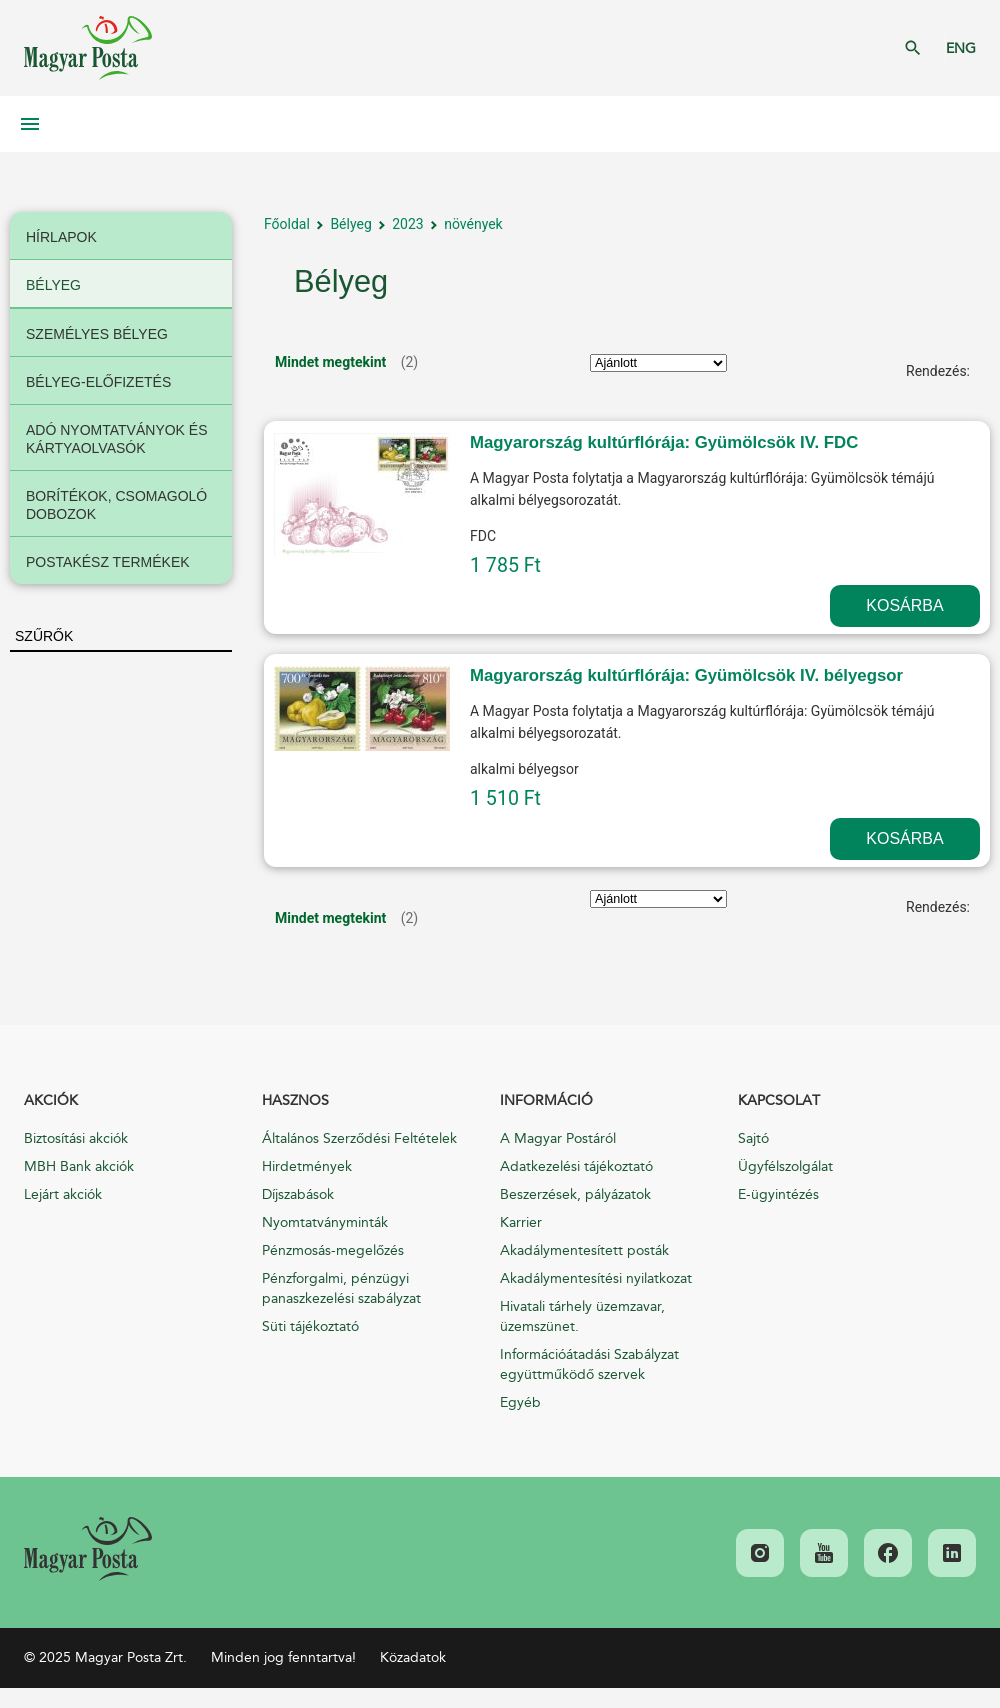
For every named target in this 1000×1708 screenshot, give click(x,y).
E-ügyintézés (778, 1194)
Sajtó (753, 1138)
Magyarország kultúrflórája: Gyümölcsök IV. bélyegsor (686, 675)
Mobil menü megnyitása (30, 124)
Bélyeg (350, 224)
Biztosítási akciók (76, 1138)
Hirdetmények (307, 1166)
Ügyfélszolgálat (785, 1166)
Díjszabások (298, 1194)
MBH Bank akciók (79, 1166)
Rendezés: (938, 371)
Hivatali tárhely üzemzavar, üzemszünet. (582, 1316)
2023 (407, 224)
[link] (88, 1549)
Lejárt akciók (63, 1194)
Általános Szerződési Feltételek (359, 1138)
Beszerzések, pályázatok (575, 1194)
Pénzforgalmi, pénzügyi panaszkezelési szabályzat (341, 1288)
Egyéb (520, 1402)
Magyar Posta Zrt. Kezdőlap (88, 48)
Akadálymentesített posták (584, 1250)
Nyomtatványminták (325, 1222)
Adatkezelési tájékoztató (576, 1166)
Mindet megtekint (330, 362)
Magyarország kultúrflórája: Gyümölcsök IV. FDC (664, 442)
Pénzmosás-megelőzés (333, 1250)
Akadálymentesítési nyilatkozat (596, 1278)
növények (473, 224)
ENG (961, 48)
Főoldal (287, 224)
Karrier (521, 1222)
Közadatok (413, 1657)
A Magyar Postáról (558, 1138)
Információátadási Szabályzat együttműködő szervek (589, 1364)
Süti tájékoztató (310, 1326)
